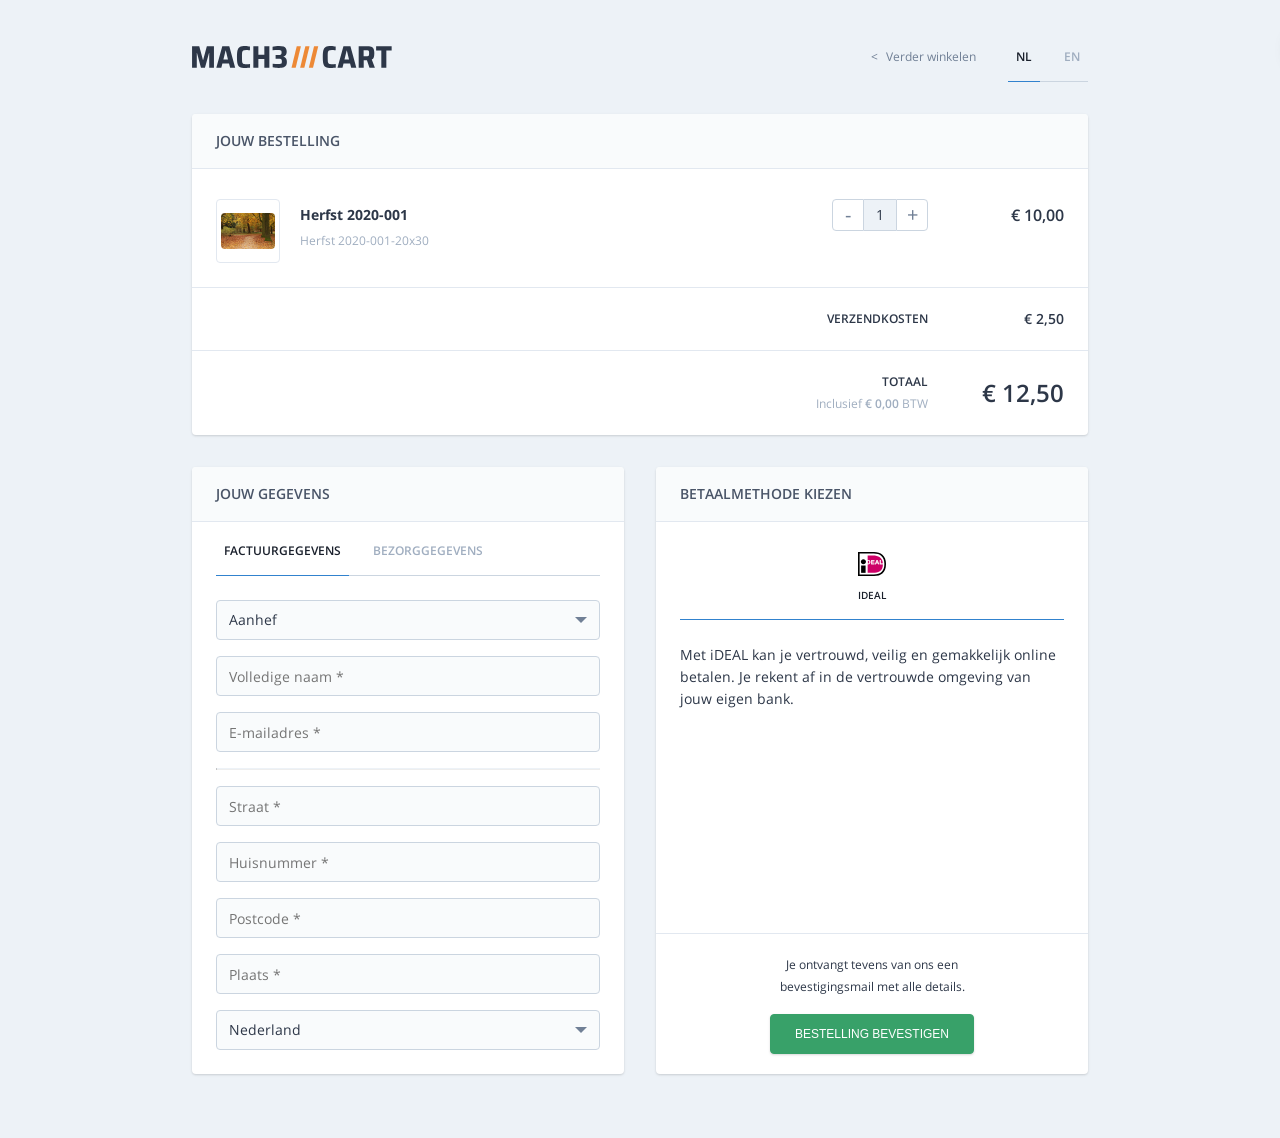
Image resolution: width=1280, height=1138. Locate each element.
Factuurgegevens (282, 550)
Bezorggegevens (428, 550)
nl (1024, 56)
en (1072, 56)
